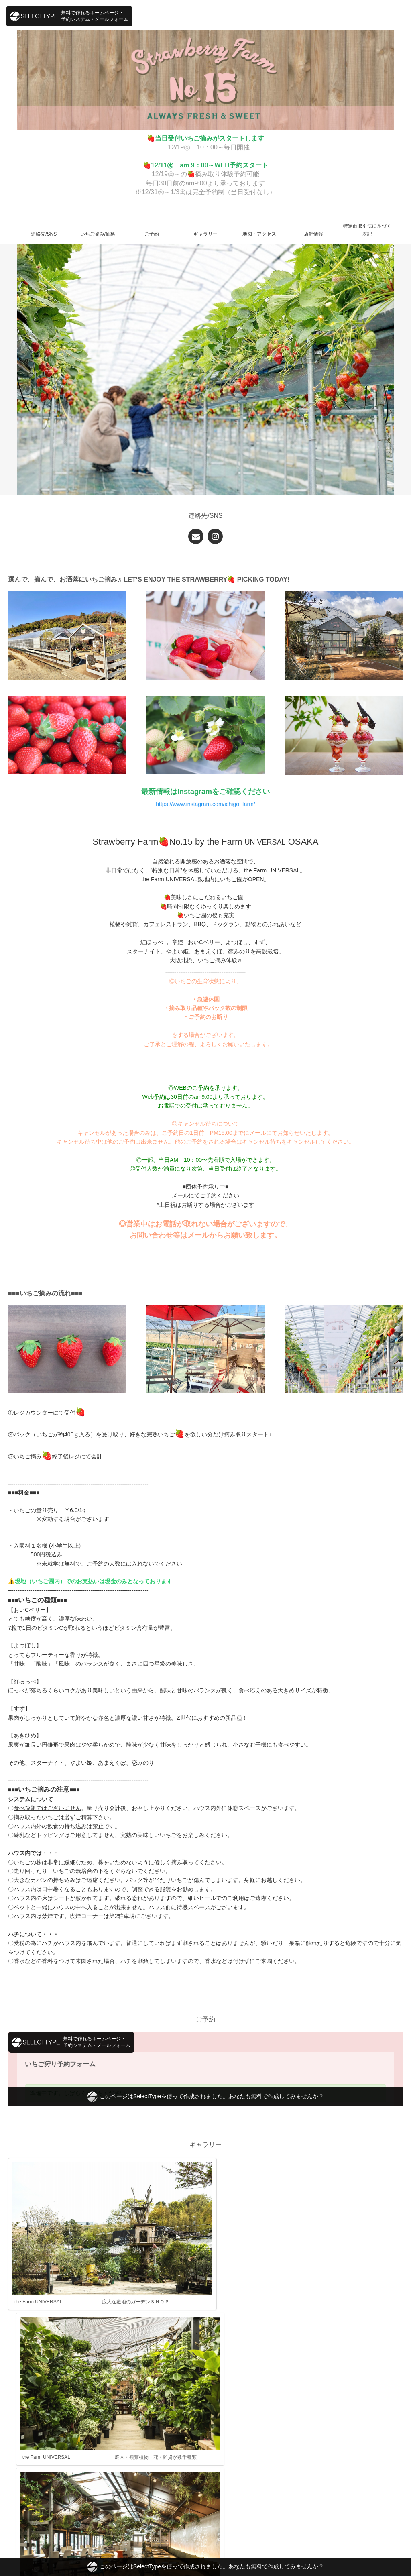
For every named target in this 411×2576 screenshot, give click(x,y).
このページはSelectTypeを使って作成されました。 (205, 2567)
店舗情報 (313, 234)
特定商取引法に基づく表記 (367, 230)
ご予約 (151, 234)
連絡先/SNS (44, 234)
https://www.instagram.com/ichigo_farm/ (205, 804)
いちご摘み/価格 (97, 234)
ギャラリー (205, 234)
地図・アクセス (259, 234)
